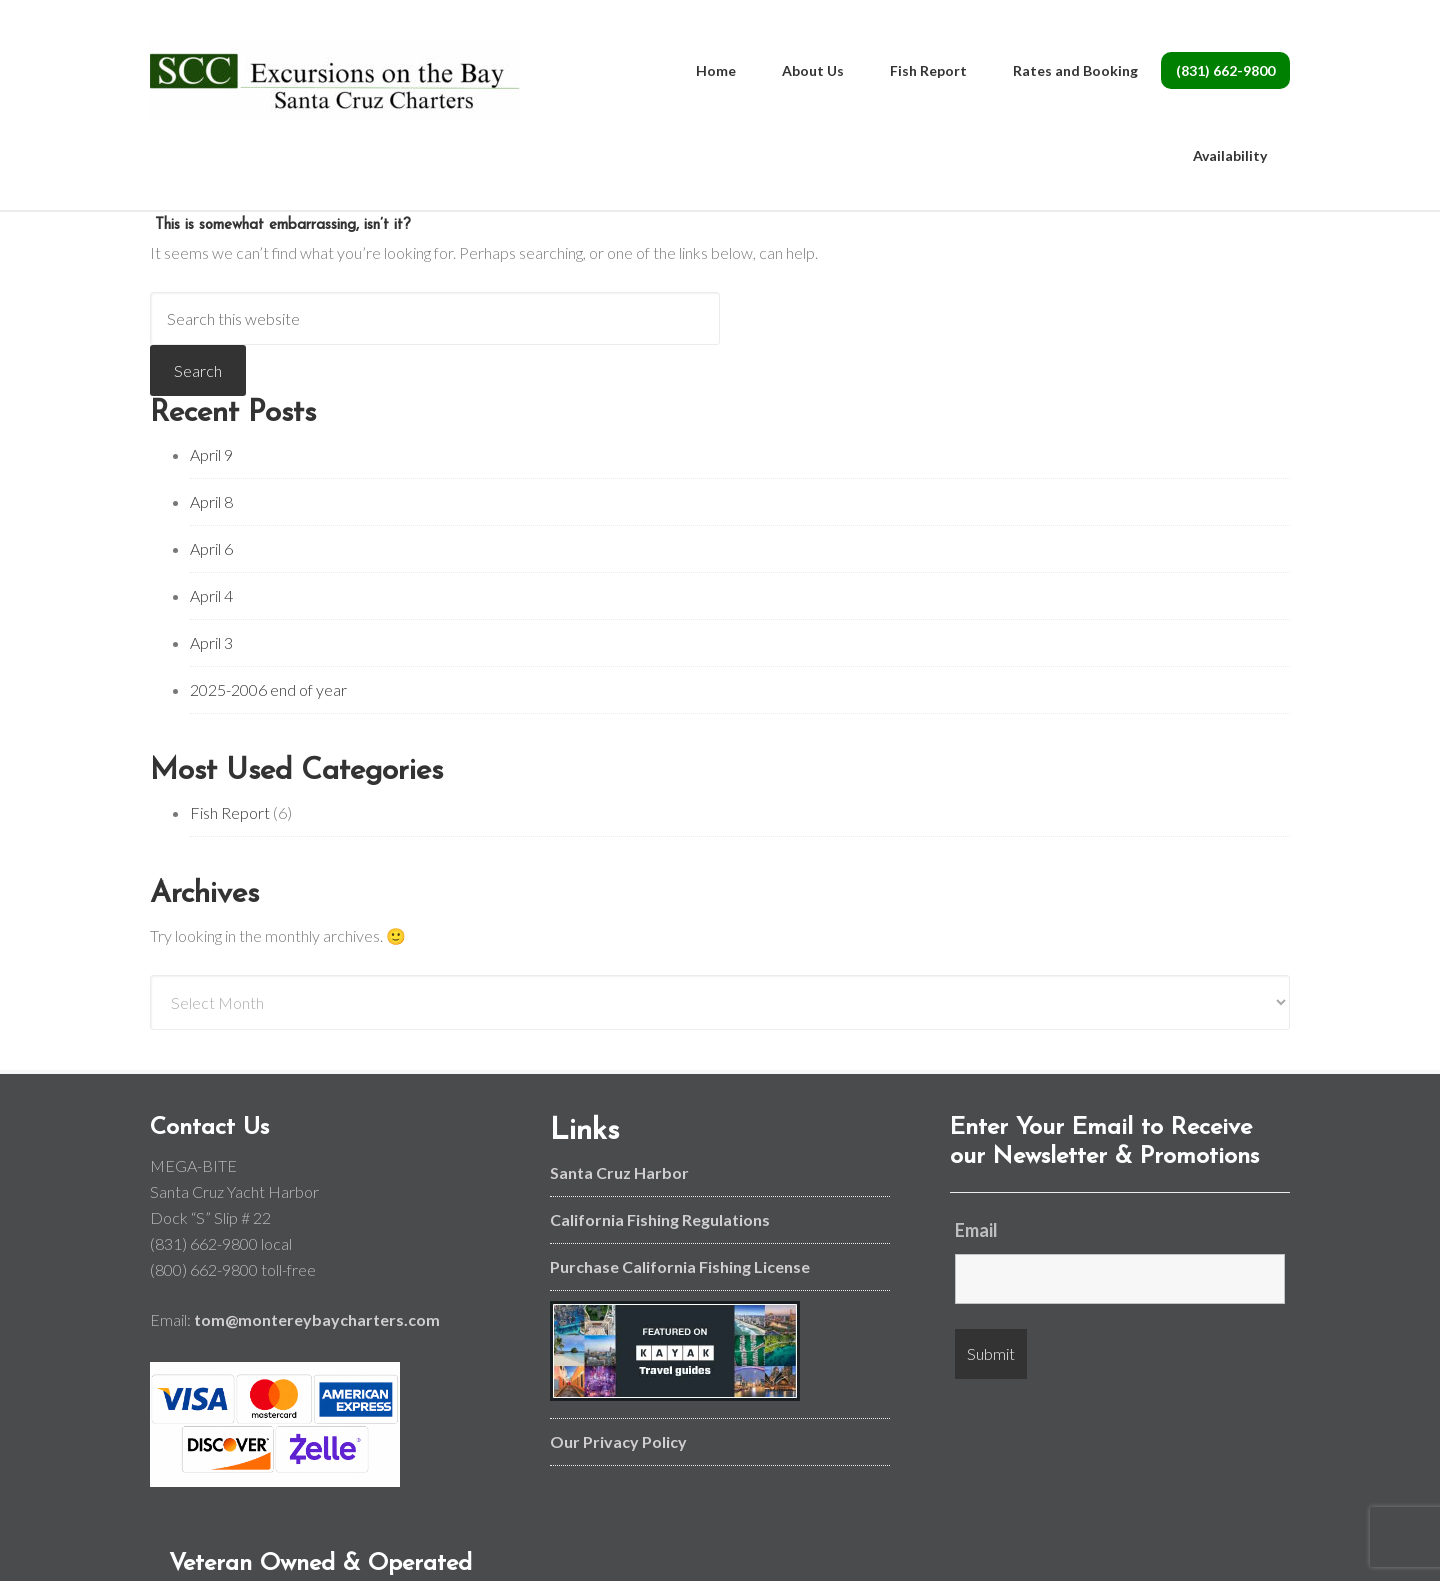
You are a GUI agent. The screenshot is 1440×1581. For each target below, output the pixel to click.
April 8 (211, 501)
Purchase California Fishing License (680, 1266)
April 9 (211, 454)
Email (976, 1230)
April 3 (211, 642)
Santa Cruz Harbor (619, 1172)
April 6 (211, 548)
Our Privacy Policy (618, 1441)
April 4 (211, 595)
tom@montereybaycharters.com (317, 1319)
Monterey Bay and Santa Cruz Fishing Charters (335, 80)
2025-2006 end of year (268, 689)
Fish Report (230, 812)
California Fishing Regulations (660, 1219)
